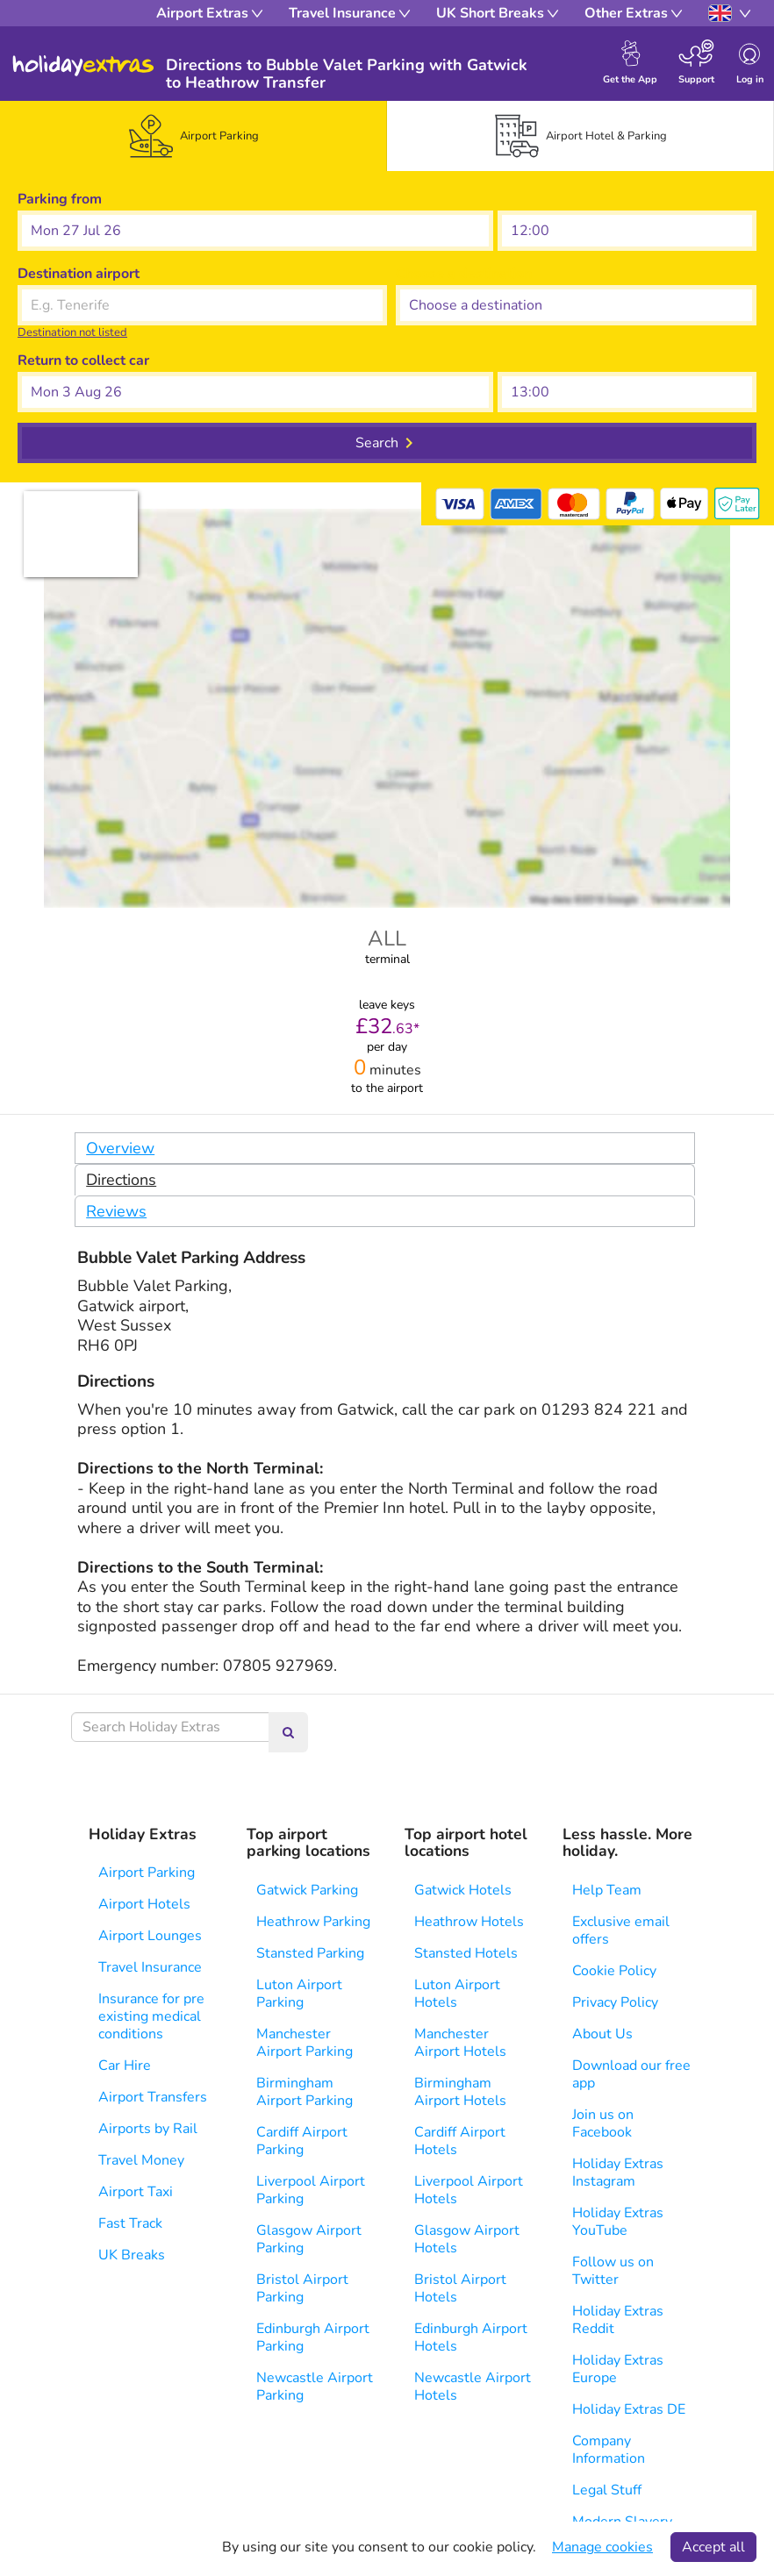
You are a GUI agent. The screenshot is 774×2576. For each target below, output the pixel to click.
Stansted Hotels (466, 1953)
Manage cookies (602, 2547)
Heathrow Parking (313, 1921)
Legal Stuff (606, 2490)
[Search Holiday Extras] (170, 1727)
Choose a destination (464, 273)
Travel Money (141, 2160)
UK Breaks (131, 2255)
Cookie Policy (614, 1971)
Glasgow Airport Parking (309, 2239)
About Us (602, 2034)
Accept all (713, 2547)
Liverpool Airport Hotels (468, 2190)
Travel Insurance (150, 1967)
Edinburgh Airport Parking (312, 2337)
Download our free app (631, 2074)
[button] (255, 231)
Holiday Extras (83, 65)
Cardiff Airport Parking (302, 2141)
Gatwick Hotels (463, 1890)
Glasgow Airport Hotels (467, 2239)
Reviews (116, 1211)
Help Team (606, 1890)
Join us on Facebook (603, 2123)
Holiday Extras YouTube (617, 2221)
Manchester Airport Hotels (460, 2042)
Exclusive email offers (621, 1930)
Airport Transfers (152, 2097)
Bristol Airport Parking (302, 2288)
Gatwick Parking (307, 1890)
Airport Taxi (135, 2192)
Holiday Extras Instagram (617, 2172)
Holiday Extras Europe (617, 2369)
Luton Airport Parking (299, 1993)
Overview (120, 1148)
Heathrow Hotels (469, 1921)
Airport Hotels (144, 1904)
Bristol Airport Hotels (460, 2288)
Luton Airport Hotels (457, 1993)
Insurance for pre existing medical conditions (151, 2016)
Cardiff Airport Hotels (459, 2141)
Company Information (608, 2449)
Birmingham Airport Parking (304, 2091)
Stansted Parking (310, 1953)
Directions (121, 1179)
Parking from (60, 199)
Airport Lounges (150, 1935)
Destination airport (79, 273)
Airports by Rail (147, 2128)
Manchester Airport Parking (304, 2042)
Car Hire (124, 2065)
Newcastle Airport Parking (314, 2386)
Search (376, 443)
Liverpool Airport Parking (310, 2190)
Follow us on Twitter (613, 2270)
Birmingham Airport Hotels (460, 2091)
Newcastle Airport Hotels (472, 2386)
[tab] (194, 136)
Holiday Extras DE (628, 2409)
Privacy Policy (615, 2002)
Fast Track (130, 2223)
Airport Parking (146, 1872)
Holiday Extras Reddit (617, 2319)
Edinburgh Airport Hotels (470, 2337)
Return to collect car (83, 360)
